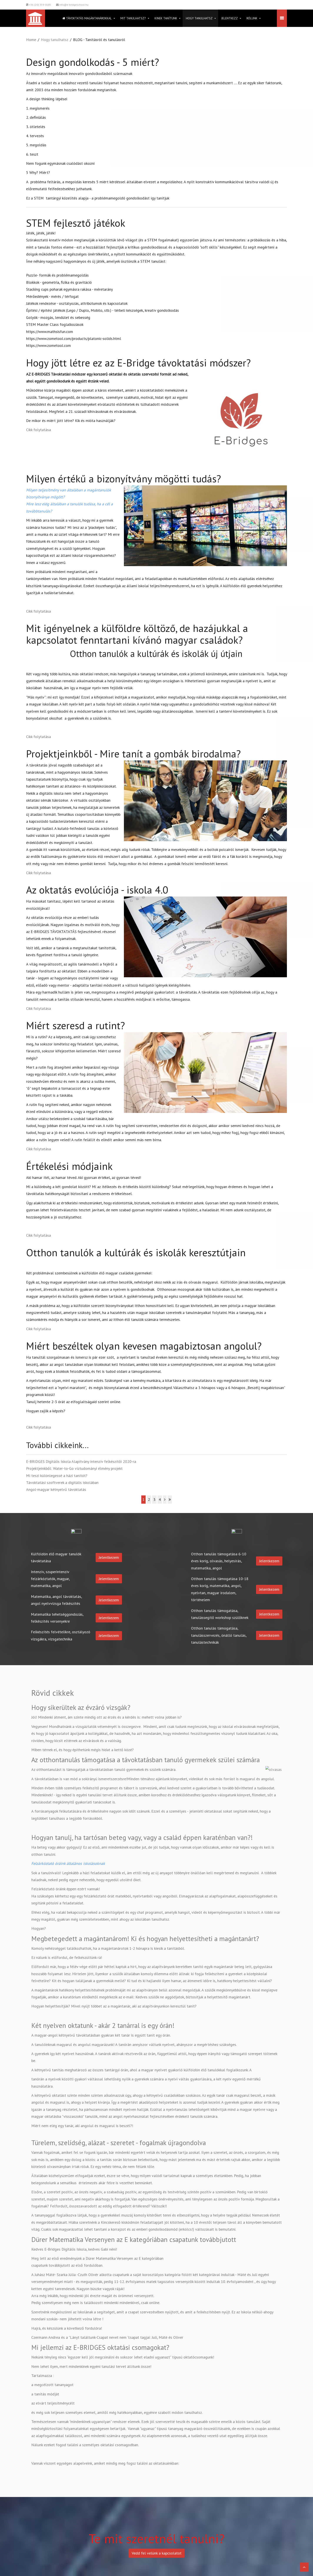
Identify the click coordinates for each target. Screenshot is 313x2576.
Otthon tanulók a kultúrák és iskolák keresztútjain (136, 1252)
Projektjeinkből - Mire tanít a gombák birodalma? (133, 753)
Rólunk (251, 18)
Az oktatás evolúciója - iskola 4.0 (97, 889)
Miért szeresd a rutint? (75, 1025)
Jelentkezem (109, 1557)
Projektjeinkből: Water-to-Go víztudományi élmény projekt (74, 1468)
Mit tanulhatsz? (133, 18)
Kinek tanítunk (166, 18)
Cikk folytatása (38, 429)
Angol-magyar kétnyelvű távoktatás (56, 1489)
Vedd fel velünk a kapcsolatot (156, 2553)
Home (31, 39)
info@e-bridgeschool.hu (72, 4)
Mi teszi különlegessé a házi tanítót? (56, 1475)
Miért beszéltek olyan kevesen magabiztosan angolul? (144, 1345)
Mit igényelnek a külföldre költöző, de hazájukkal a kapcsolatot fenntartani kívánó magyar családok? (137, 633)
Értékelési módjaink (69, 1166)
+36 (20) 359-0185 (38, 4)
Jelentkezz (229, 18)
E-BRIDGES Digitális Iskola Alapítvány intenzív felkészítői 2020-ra (81, 1461)
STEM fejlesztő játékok (75, 222)
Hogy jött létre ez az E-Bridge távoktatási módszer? (138, 362)
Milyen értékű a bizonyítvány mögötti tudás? (123, 478)
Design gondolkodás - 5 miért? (92, 62)
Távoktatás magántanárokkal (87, 18)
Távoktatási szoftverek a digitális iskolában (62, 1482)
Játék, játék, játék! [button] (40, 233)
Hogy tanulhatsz (199, 18)
